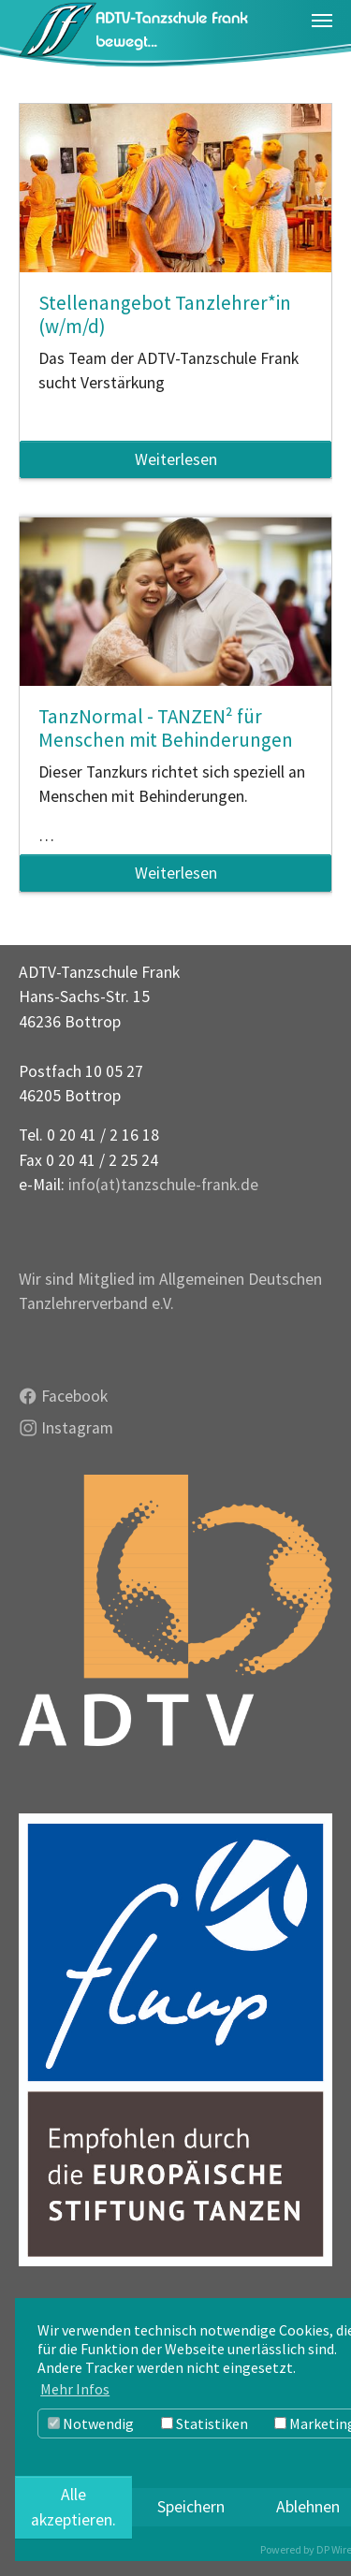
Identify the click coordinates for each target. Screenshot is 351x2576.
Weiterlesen (176, 459)
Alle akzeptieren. (73, 2506)
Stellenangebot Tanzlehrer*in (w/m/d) (164, 314)
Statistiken (204, 2423)
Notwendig (91, 2423)
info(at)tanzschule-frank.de (163, 1184)
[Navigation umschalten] (322, 20)
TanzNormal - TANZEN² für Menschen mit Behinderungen (165, 728)
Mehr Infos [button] (75, 2389)
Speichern (191, 2506)
